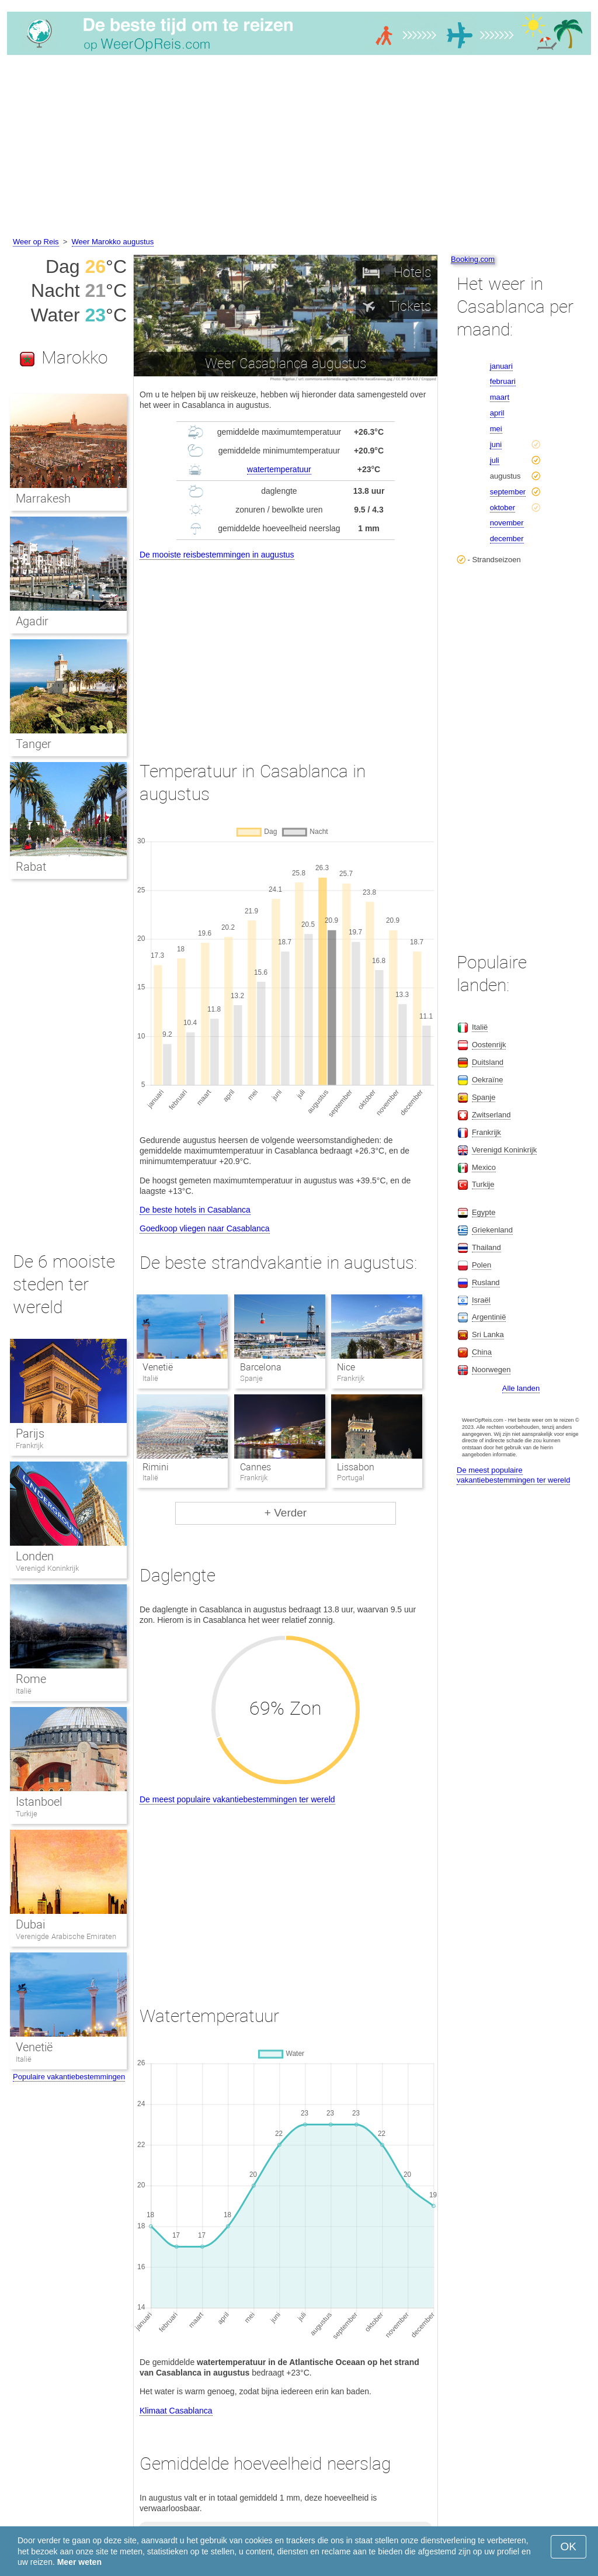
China (482, 1352)
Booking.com (473, 259)
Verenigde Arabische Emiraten (66, 1936)
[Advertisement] (299, 148)
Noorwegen (491, 1369)
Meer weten (79, 2562)
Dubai (30, 1924)
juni (496, 444)
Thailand (486, 1247)
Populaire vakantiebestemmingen (69, 2076)
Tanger (33, 744)
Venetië (157, 1367)
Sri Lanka (488, 1334)
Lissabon (355, 1467)
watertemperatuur (279, 469)
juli (494, 460)
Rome (31, 1679)
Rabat (31, 867)
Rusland (486, 1282)
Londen (35, 1556)
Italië (24, 1691)
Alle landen (521, 1388)
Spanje (483, 1097)
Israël (481, 1300)
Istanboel (39, 1802)
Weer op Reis (36, 241)
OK (568, 2546)
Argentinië (489, 1317)
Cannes (255, 1467)
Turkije (26, 1813)
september (508, 491)
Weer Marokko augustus (113, 241)
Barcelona (260, 1367)
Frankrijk (29, 1445)
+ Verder (286, 1513)
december (507, 538)
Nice (346, 1367)
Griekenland (492, 1229)
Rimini (155, 1467)
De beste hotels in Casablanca (195, 1209)
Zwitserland (491, 1114)
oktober (502, 507)
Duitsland (487, 1062)
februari (503, 381)
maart (499, 397)
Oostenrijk (489, 1044)
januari (501, 366)
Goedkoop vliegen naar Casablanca (205, 1228)
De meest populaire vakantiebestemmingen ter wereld (237, 1799)
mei (496, 428)
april (497, 412)
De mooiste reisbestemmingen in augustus (217, 554)
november (507, 522)
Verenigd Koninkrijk (47, 1568)
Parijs (30, 1434)
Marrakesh (43, 498)
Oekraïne (487, 1079)
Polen (481, 1265)
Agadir (32, 621)
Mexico (484, 1167)
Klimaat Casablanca (176, 2410)
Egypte (483, 1212)
